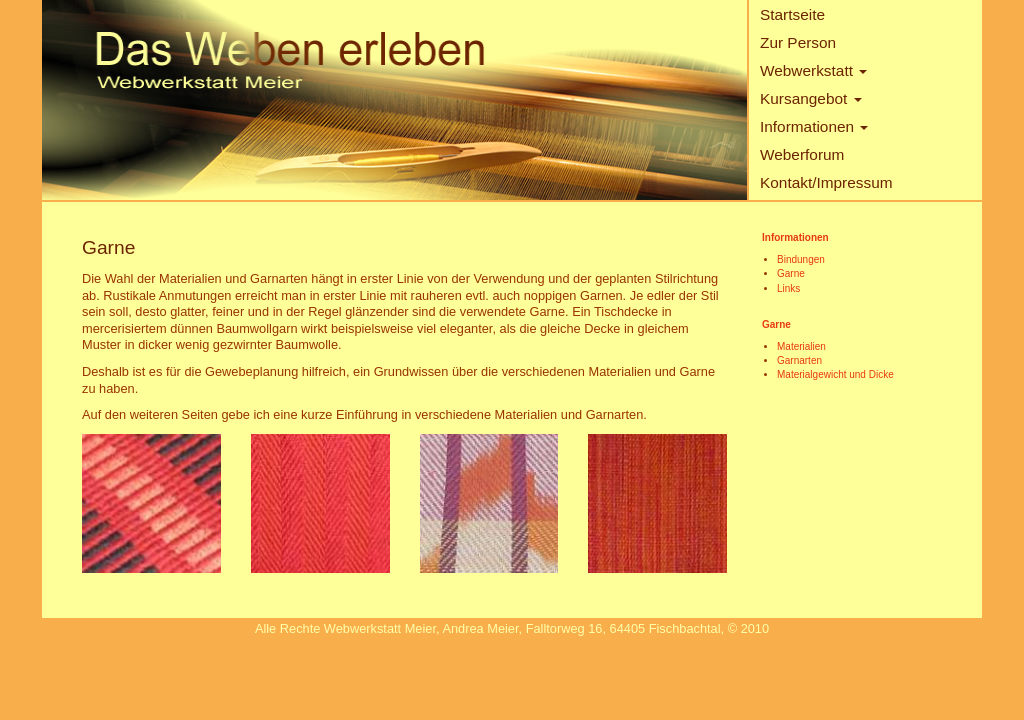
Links (788, 288)
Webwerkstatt (813, 70)
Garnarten (799, 360)
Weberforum (802, 154)
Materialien (801, 346)
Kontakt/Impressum (826, 182)
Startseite (792, 14)
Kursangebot (811, 98)
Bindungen (801, 259)
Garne (791, 273)
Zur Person (798, 42)
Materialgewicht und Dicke (835, 374)
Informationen (814, 126)
